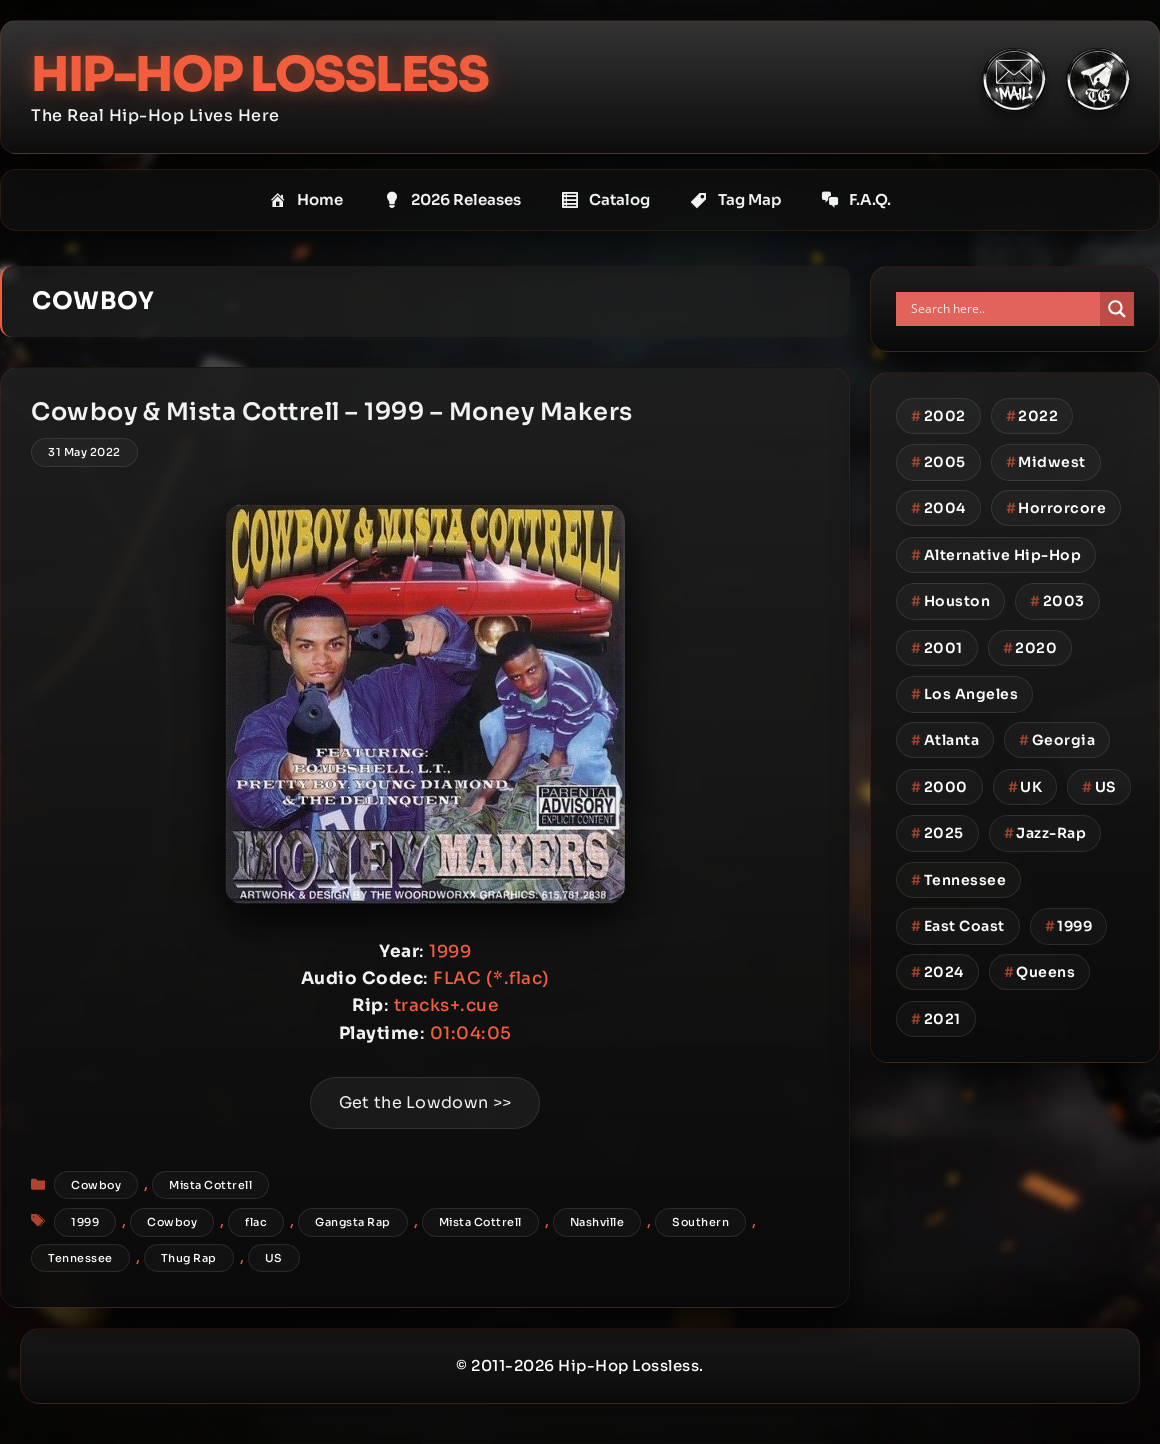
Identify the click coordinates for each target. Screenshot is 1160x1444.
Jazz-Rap (1045, 833)
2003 (1057, 601)
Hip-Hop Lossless (259, 74)
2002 (938, 416)
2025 (937, 833)
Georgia (1057, 740)
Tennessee (80, 1258)
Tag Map (735, 200)
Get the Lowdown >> (425, 1102)
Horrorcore (1056, 508)
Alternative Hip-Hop (996, 555)
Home (306, 200)
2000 (939, 787)
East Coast (958, 926)
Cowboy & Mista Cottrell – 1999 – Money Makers (332, 412)
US (274, 1258)
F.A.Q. (856, 200)
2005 (938, 462)
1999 (85, 1222)
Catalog (605, 200)
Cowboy (96, 1185)
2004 (938, 508)
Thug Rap (189, 1258)
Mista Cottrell (210, 1185)
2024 (937, 972)
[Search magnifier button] (1117, 309)
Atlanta (945, 740)
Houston (950, 601)
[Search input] (1003, 309)
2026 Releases (452, 200)
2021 (936, 1019)
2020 (1030, 648)
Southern (700, 1222)
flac (256, 1222)
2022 (1032, 416)
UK (1025, 787)
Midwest (1046, 462)
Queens (1040, 972)
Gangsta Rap (353, 1222)
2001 (937, 648)
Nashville (597, 1222)
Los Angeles (964, 694)
